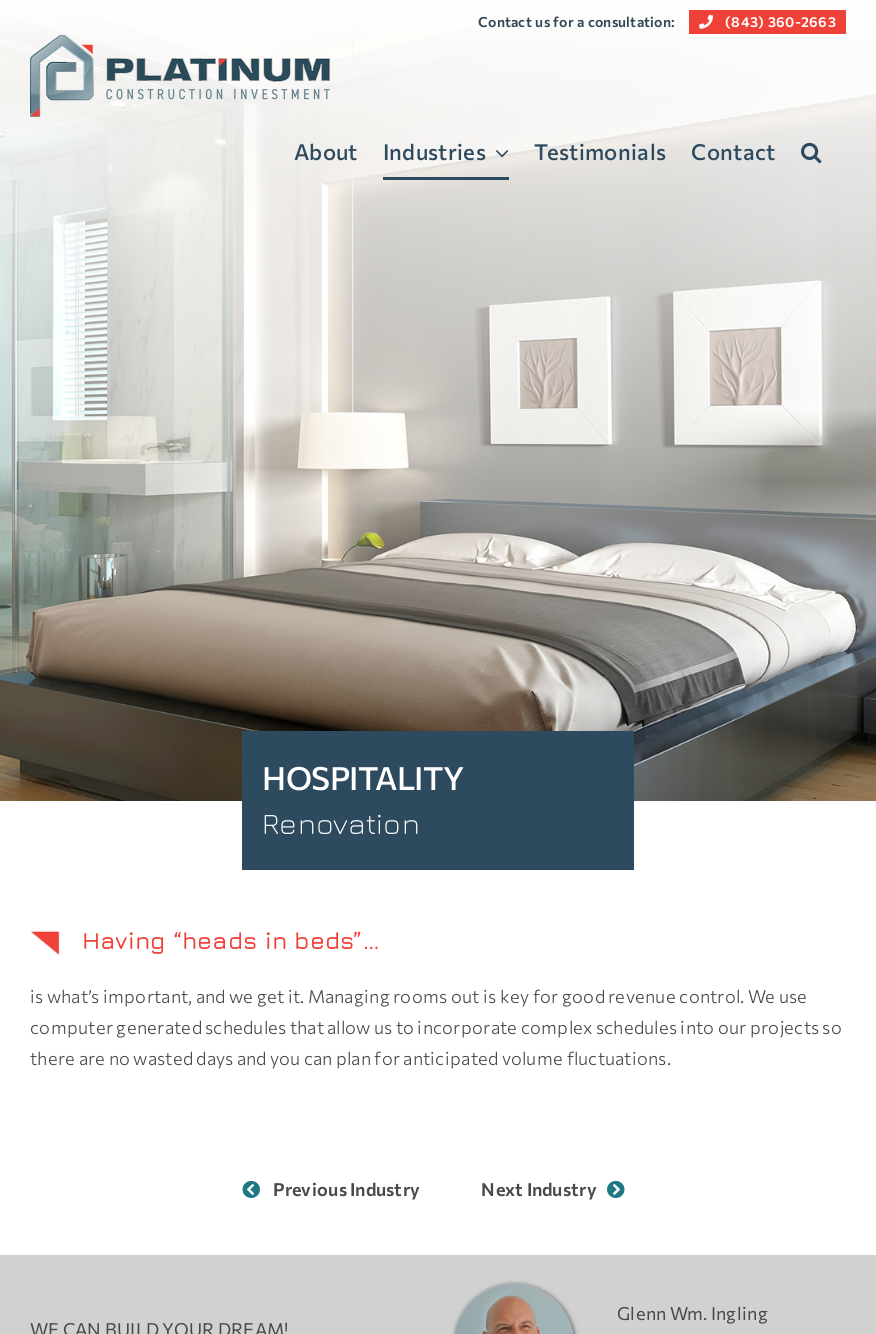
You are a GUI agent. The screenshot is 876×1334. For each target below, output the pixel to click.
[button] (811, 152)
